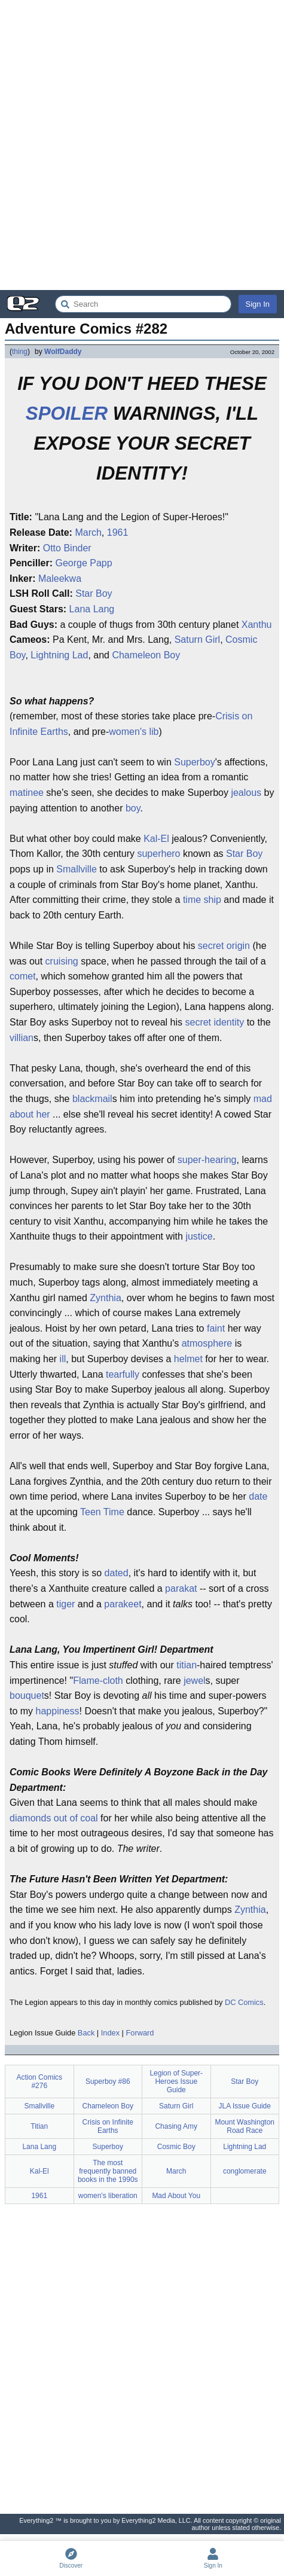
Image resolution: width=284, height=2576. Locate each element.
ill (63, 1359)
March (88, 532)
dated (117, 1573)
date (258, 1496)
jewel (194, 1680)
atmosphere (207, 1343)
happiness (58, 1711)
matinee (27, 793)
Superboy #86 (107, 2081)
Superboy (194, 762)
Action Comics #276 (39, 2081)
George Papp (83, 563)
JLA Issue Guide (245, 2106)
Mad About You (176, 2196)
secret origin (224, 946)
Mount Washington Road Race (244, 2126)
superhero (158, 854)
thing (20, 351)
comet (23, 976)
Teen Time (102, 1512)
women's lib (133, 732)
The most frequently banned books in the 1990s (108, 2171)
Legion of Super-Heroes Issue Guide (176, 2081)
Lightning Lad (59, 655)
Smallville (76, 869)
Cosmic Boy (176, 2146)
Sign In (258, 304)
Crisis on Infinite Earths (108, 2126)
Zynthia (105, 1298)
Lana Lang (92, 609)
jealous (246, 793)
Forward (140, 2032)
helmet (188, 1359)
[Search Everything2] (143, 304)
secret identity (214, 1022)
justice (198, 1236)
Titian (39, 2126)
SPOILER (67, 413)
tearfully (122, 1374)
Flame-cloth (98, 1680)
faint (216, 1328)
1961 (118, 532)
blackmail (92, 1099)
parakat (181, 1588)
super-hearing (207, 1160)
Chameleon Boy (146, 655)
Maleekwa (59, 578)
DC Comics (244, 2002)
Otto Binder (67, 548)
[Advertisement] (142, 145)
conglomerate (245, 2171)
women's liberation (108, 2196)
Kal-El (156, 839)
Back (86, 2032)
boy (133, 808)
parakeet (122, 1604)
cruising (61, 961)
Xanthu (257, 624)
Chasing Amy (176, 2126)
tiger (65, 1604)
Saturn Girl (197, 639)
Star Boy (93, 593)
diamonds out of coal (54, 1818)
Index (110, 2032)
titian (186, 1665)
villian (21, 1038)
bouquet (27, 1695)
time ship (202, 900)
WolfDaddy (62, 351)
